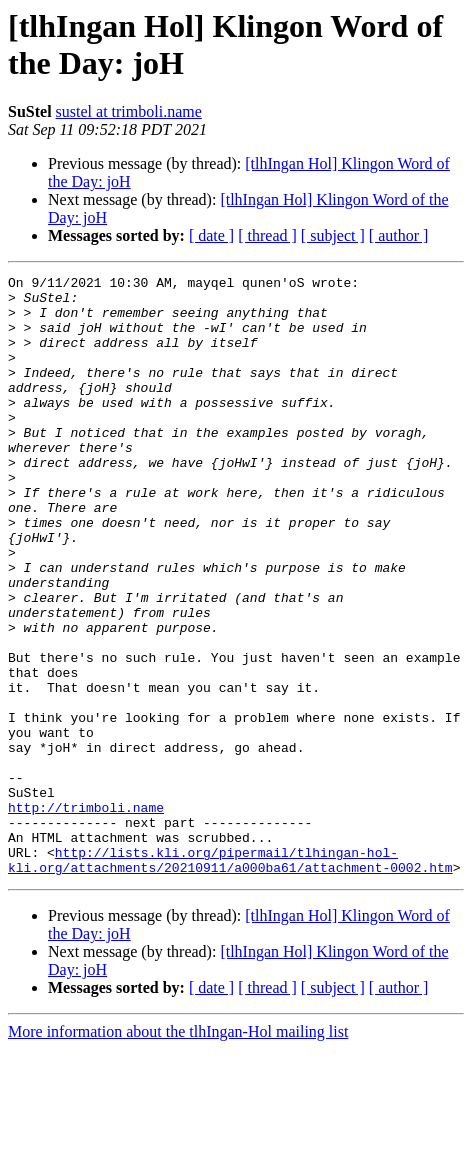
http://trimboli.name (86, 915)
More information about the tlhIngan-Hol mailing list (178, 1151)
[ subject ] (333, 235)
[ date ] (211, 235)
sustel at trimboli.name (129, 111)
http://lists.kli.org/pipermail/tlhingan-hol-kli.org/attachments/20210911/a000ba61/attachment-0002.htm (230, 978)
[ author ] (399, 235)
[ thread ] (267, 235)
